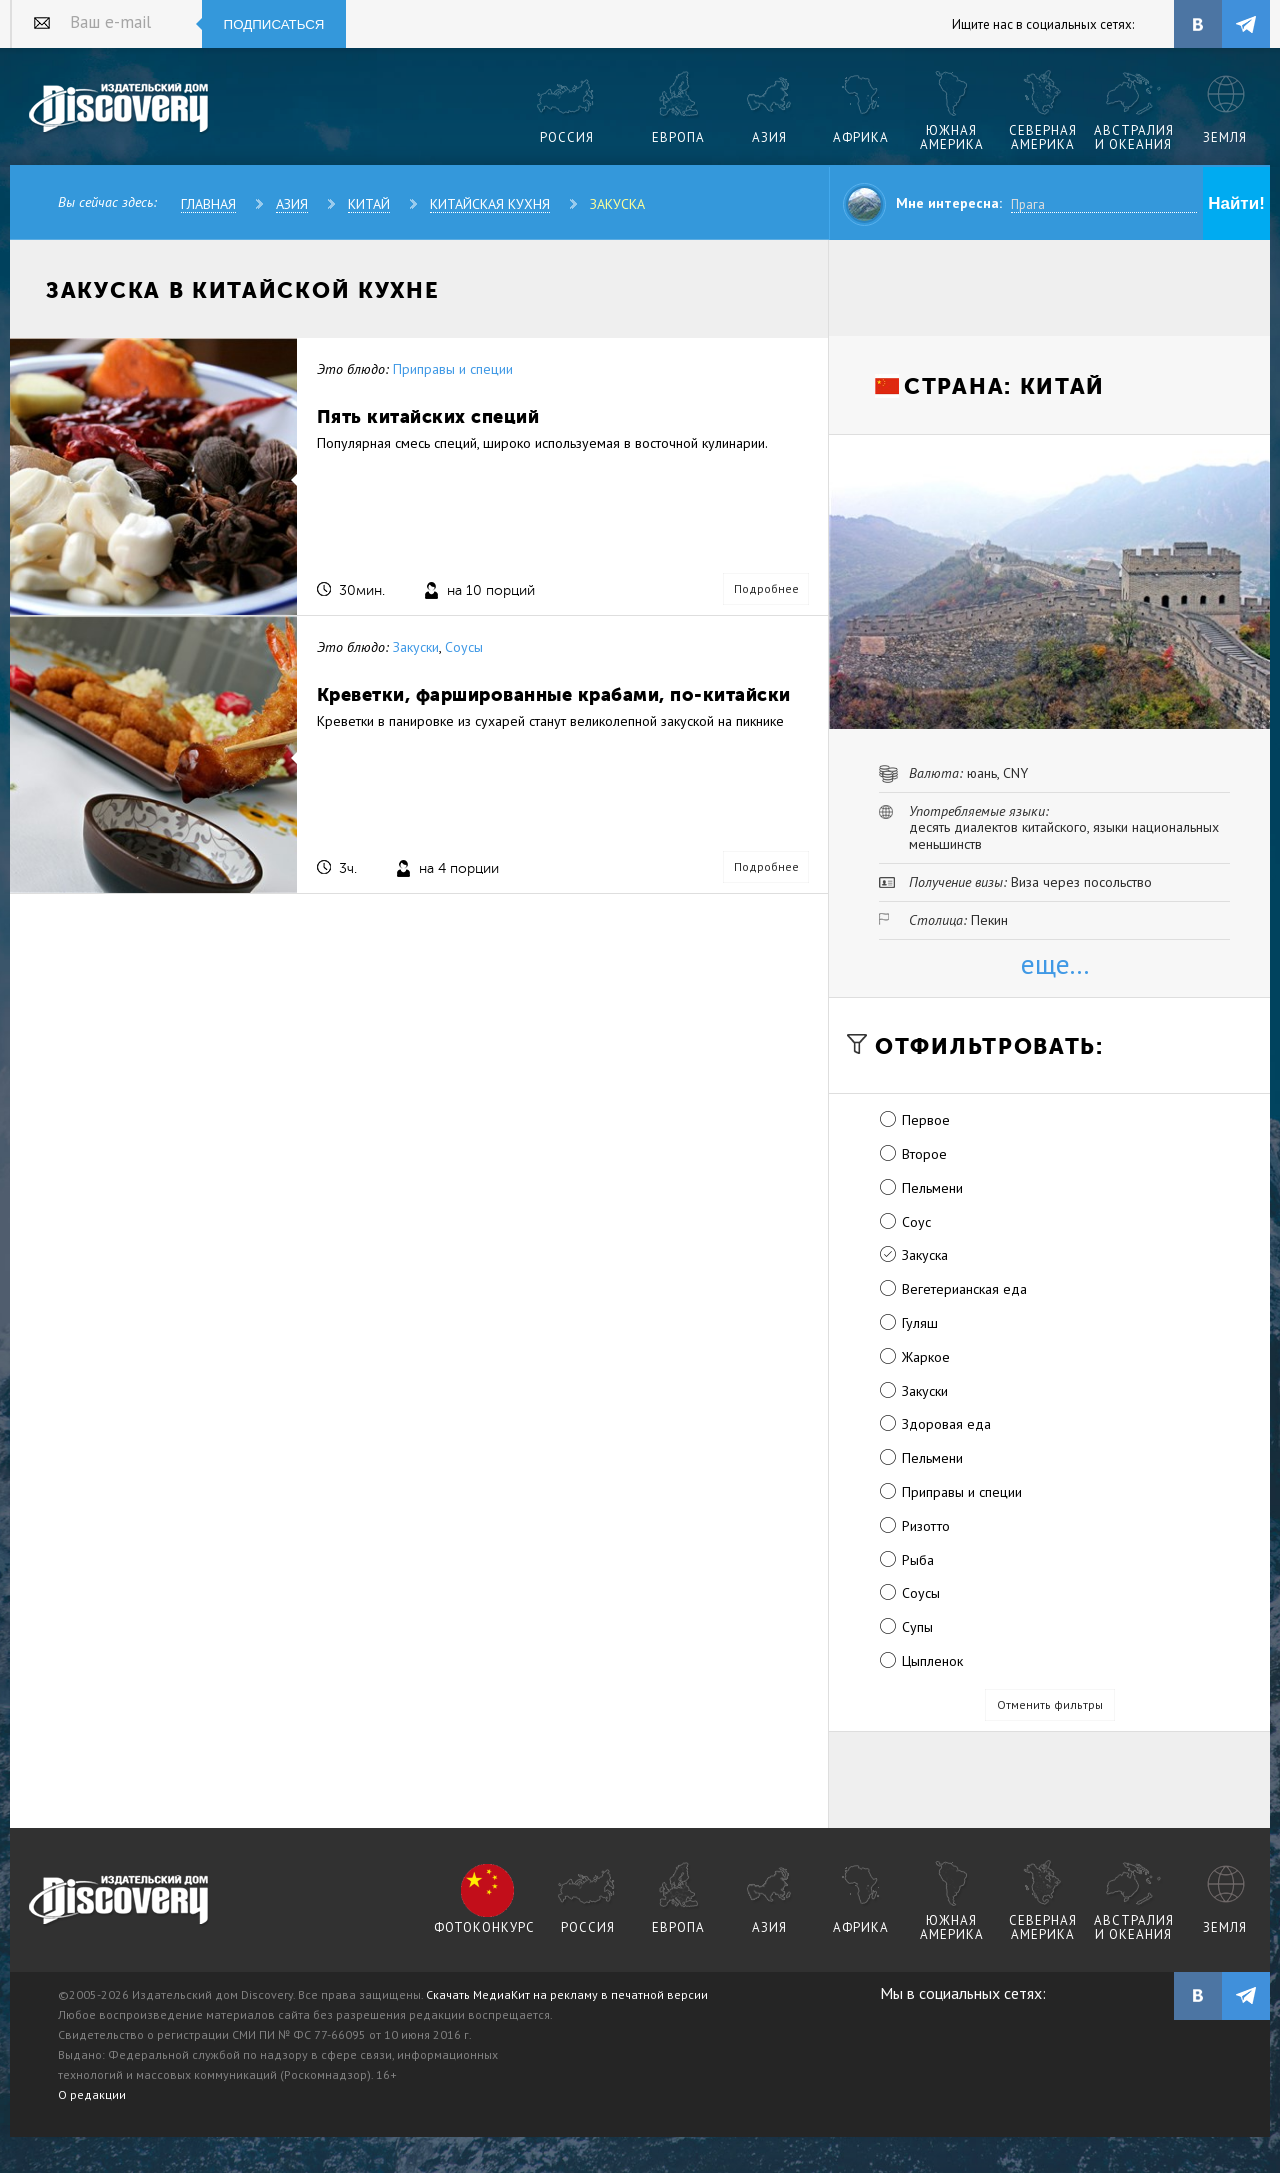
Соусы (464, 647)
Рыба (918, 1560)
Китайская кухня (490, 204)
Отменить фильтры (1050, 1704)
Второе (924, 1154)
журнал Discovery (119, 1901)
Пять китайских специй (428, 416)
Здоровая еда (946, 1424)
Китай (369, 204)
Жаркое (926, 1357)
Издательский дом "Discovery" (119, 109)
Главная (208, 204)
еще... (1055, 963)
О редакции (92, 2094)
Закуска (617, 204)
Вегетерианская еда (964, 1289)
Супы (917, 1627)
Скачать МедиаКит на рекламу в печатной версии (567, 1994)
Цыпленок (932, 1661)
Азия (292, 204)
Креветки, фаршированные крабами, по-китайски (554, 694)
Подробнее (766, 588)
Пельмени (932, 1188)
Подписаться (274, 24)
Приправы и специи (453, 369)
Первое (926, 1120)
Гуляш (920, 1323)
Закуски (416, 647)
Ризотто (926, 1526)
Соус (916, 1222)
